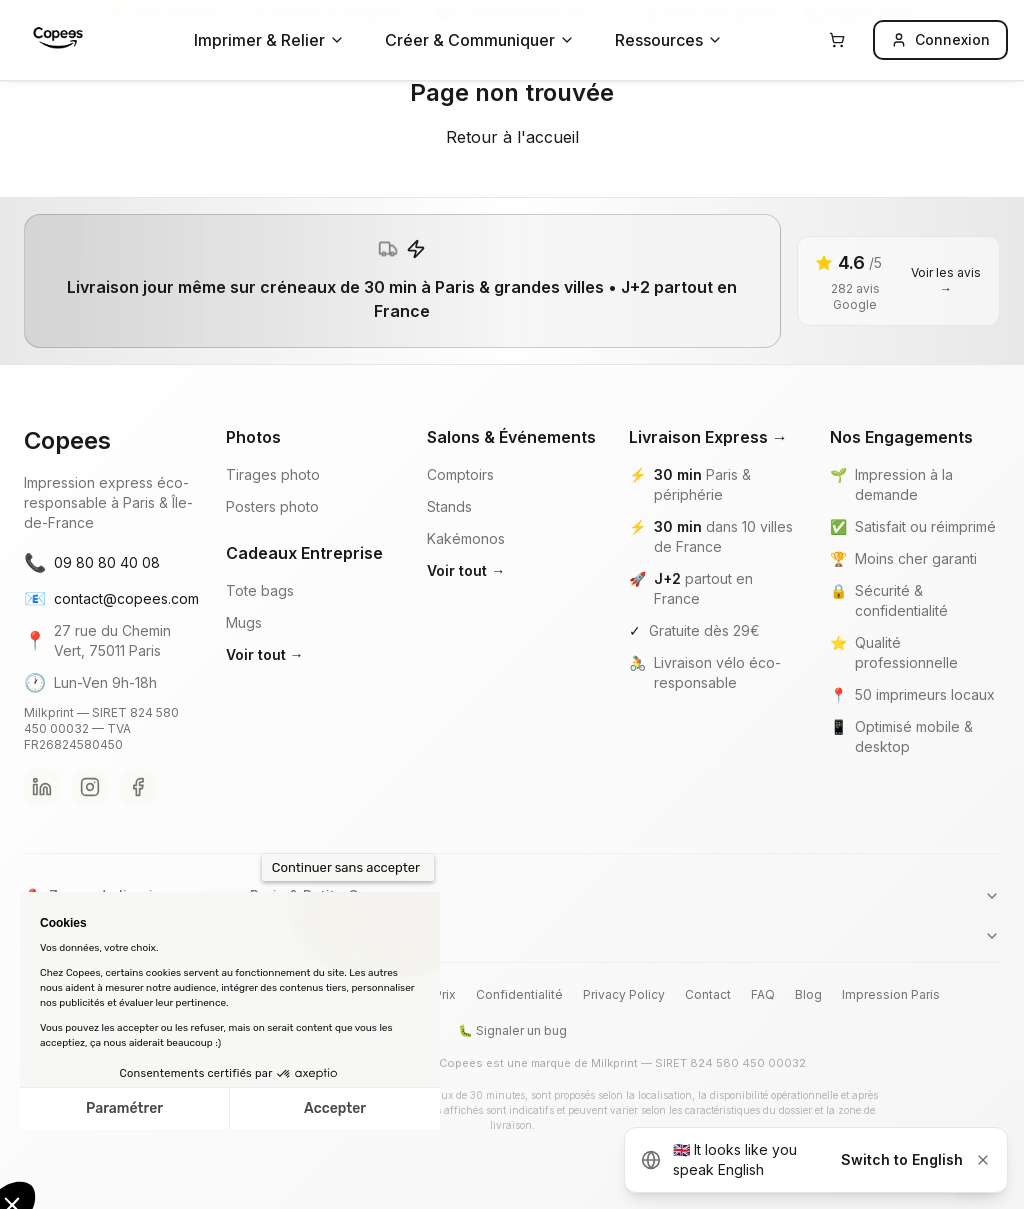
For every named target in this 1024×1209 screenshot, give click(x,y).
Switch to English (902, 1159)
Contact (708, 994)
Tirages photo (273, 474)
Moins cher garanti (916, 558)
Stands (449, 506)
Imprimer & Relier (269, 40)
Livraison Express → (708, 437)
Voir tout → (265, 654)
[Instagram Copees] (90, 787)
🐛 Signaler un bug (512, 1030)
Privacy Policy (624, 994)
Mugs (244, 622)
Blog (808, 994)
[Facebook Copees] (138, 787)
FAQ (763, 994)
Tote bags (260, 590)
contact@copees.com (109, 599)
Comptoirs (460, 474)
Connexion (940, 39)
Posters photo (272, 506)
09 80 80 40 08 (92, 563)
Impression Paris (891, 994)
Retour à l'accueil (512, 137)
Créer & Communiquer (480, 40)
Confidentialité (519, 994)
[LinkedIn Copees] (42, 787)
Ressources (669, 40)
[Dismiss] (983, 1160)
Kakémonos (466, 538)
